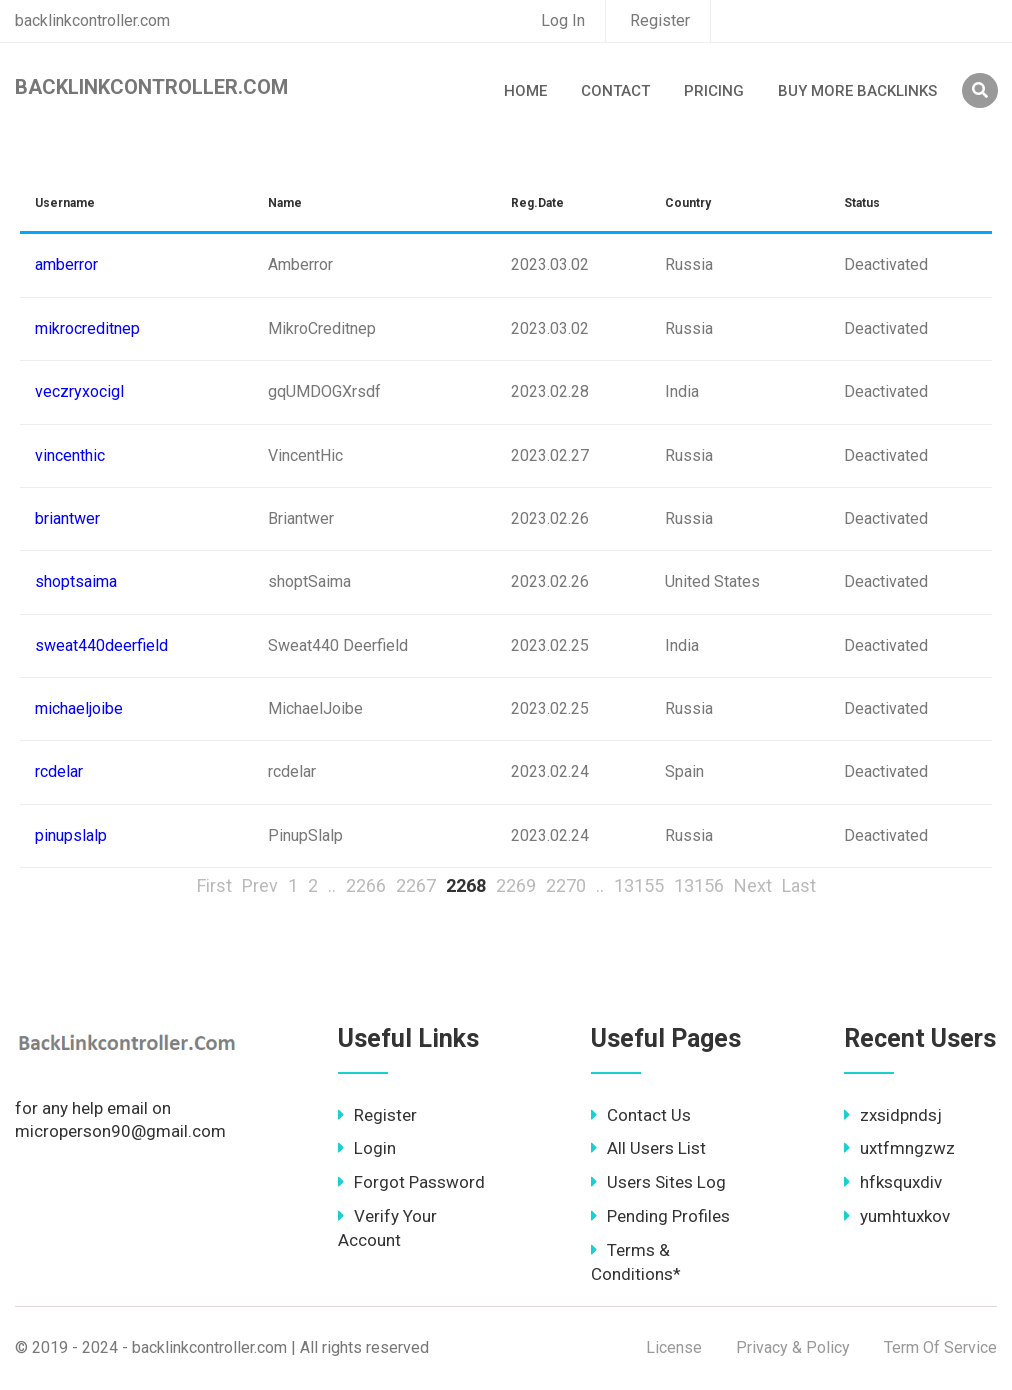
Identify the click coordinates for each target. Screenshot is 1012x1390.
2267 (416, 885)
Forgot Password (411, 1182)
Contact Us (641, 1115)
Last (799, 885)
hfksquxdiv (893, 1182)
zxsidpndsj (893, 1115)
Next (753, 885)
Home (525, 91)
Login (367, 1148)
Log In (563, 20)
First (214, 885)
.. (332, 885)
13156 (699, 885)
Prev (260, 885)
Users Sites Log (658, 1182)
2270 (566, 885)
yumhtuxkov (897, 1216)
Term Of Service (940, 1347)
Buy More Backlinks (857, 91)
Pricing (714, 91)
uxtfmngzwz (899, 1148)
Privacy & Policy (793, 1347)
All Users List (648, 1148)
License (674, 1347)
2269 (516, 885)
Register (660, 20)
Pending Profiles (660, 1216)
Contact (615, 91)
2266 (366, 885)
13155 (639, 885)
